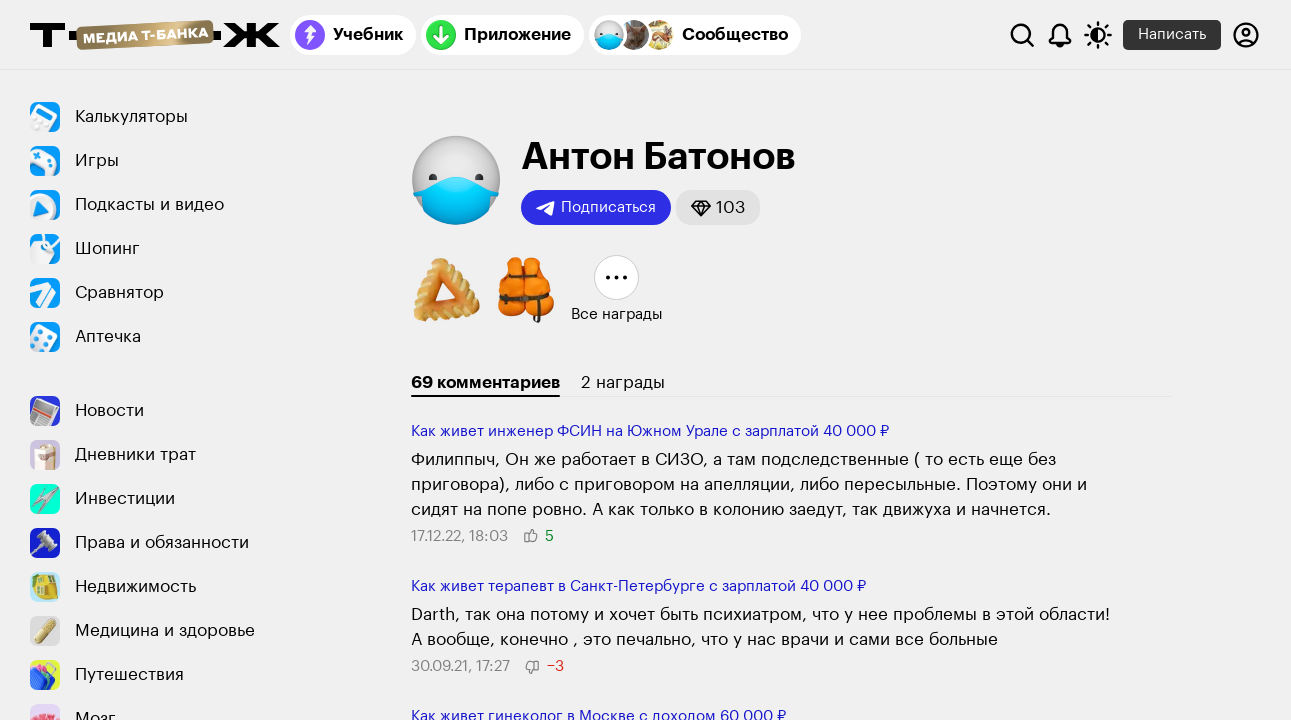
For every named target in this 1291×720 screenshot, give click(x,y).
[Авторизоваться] (1246, 35)
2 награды (623, 382)
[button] (718, 207)
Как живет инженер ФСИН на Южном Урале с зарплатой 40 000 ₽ (650, 431)
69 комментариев (485, 382)
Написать (1172, 34)
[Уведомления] (1060, 35)
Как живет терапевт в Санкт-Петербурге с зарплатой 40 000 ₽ (638, 586)
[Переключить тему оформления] (1098, 35)
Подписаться (596, 208)
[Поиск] (1022, 35)
